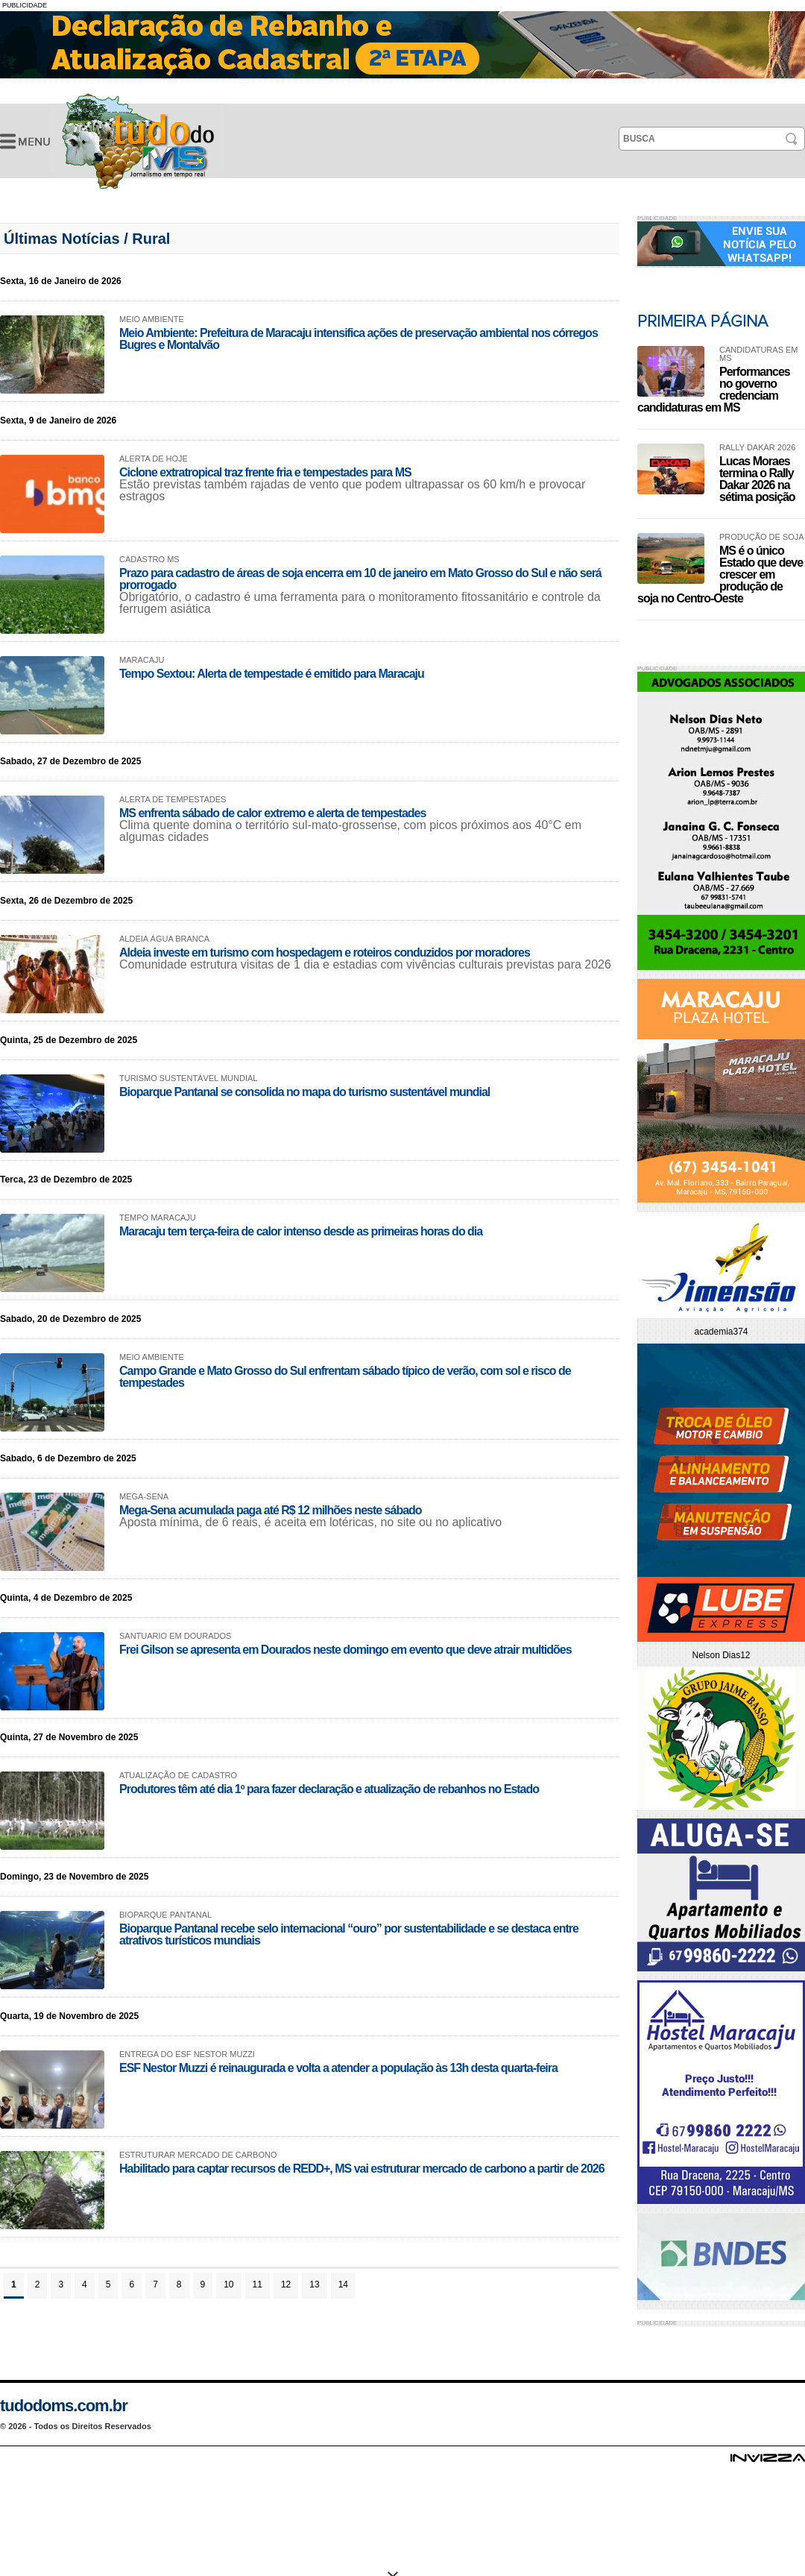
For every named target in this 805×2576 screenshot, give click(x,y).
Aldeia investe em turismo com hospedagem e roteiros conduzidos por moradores (324, 952)
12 (286, 2284)
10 (228, 2284)
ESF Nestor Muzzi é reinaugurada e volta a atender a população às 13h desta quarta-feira (338, 2068)
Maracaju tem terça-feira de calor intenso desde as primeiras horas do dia (300, 1231)
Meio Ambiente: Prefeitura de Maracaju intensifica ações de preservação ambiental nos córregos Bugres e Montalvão (358, 339)
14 (343, 2284)
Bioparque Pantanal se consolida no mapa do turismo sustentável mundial (304, 1092)
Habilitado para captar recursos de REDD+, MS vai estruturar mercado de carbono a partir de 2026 (361, 2168)
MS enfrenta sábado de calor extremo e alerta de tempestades (272, 813)
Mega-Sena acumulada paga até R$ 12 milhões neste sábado (270, 1510)
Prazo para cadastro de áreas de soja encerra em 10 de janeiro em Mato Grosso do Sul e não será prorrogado (360, 579)
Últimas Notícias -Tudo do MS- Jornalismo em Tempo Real (138, 141)
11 (257, 2284)
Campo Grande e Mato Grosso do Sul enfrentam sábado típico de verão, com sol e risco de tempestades (345, 1376)
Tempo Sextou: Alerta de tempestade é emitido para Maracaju (271, 673)
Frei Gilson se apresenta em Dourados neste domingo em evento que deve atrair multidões (345, 1649)
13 (314, 2284)
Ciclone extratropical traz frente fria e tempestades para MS (265, 472)
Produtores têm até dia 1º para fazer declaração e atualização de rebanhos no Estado (329, 1789)
